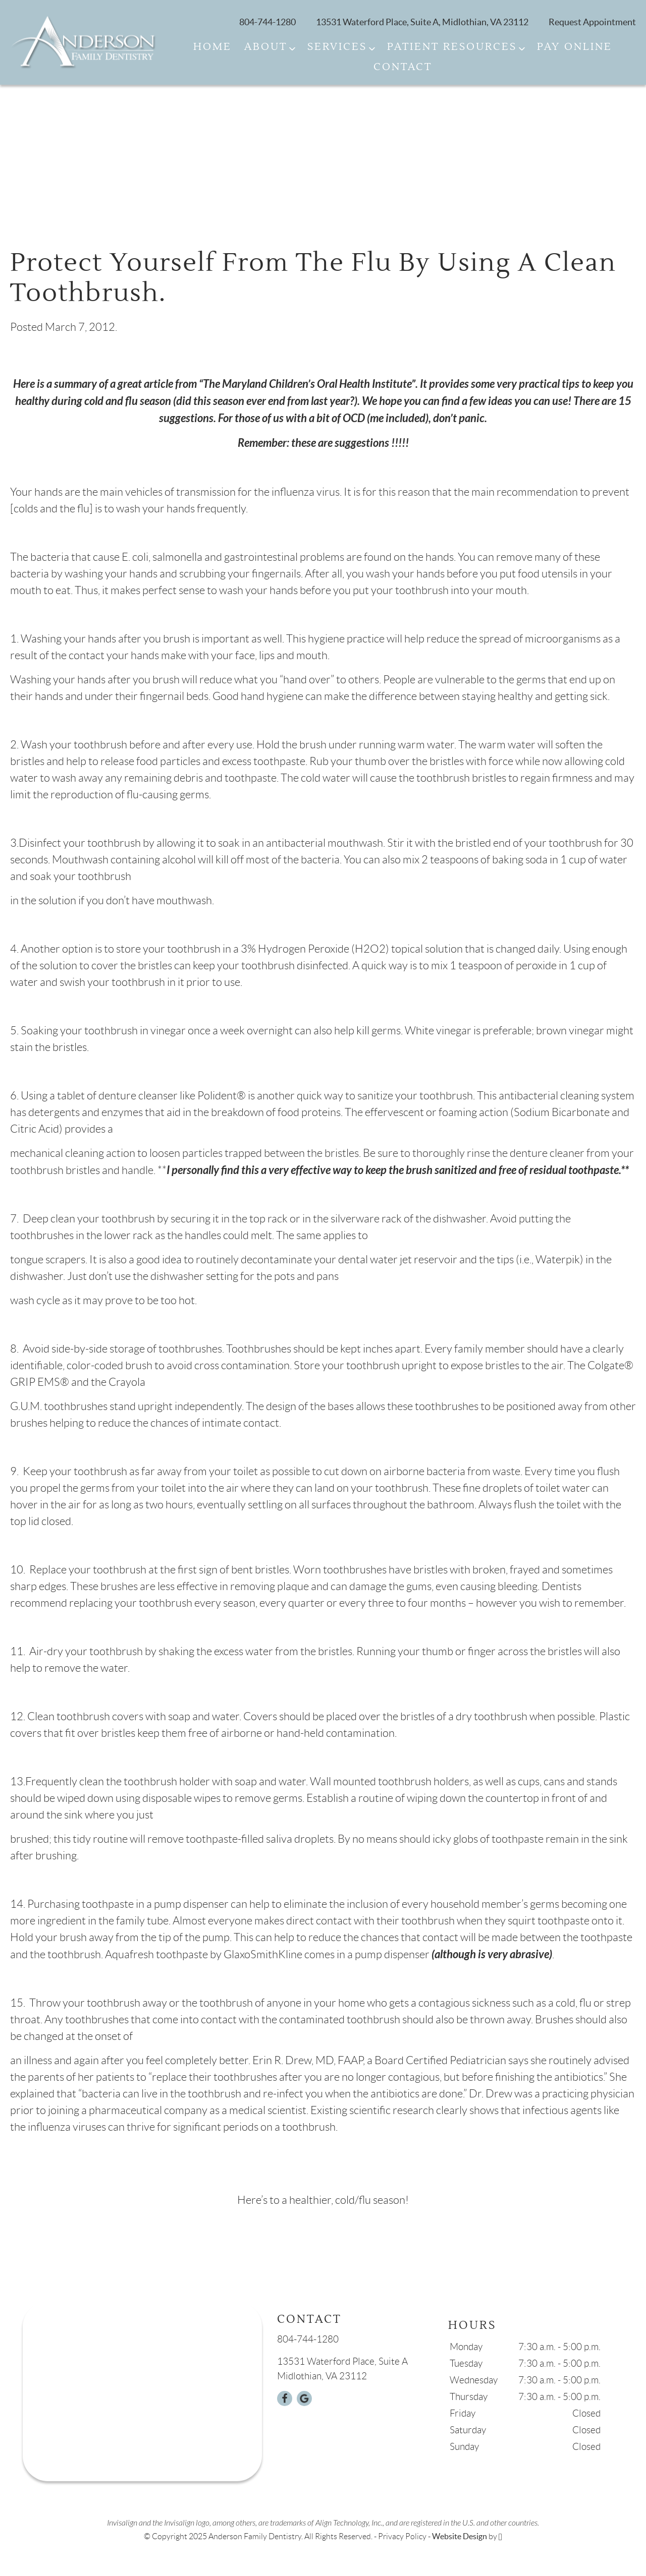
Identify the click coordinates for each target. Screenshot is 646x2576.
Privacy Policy (402, 2536)
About (265, 46)
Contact (402, 67)
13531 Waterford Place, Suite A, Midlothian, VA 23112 (422, 22)
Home (212, 46)
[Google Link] (304, 2398)
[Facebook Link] (284, 2398)
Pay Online (574, 46)
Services (337, 46)
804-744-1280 (267, 22)
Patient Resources (452, 46)
